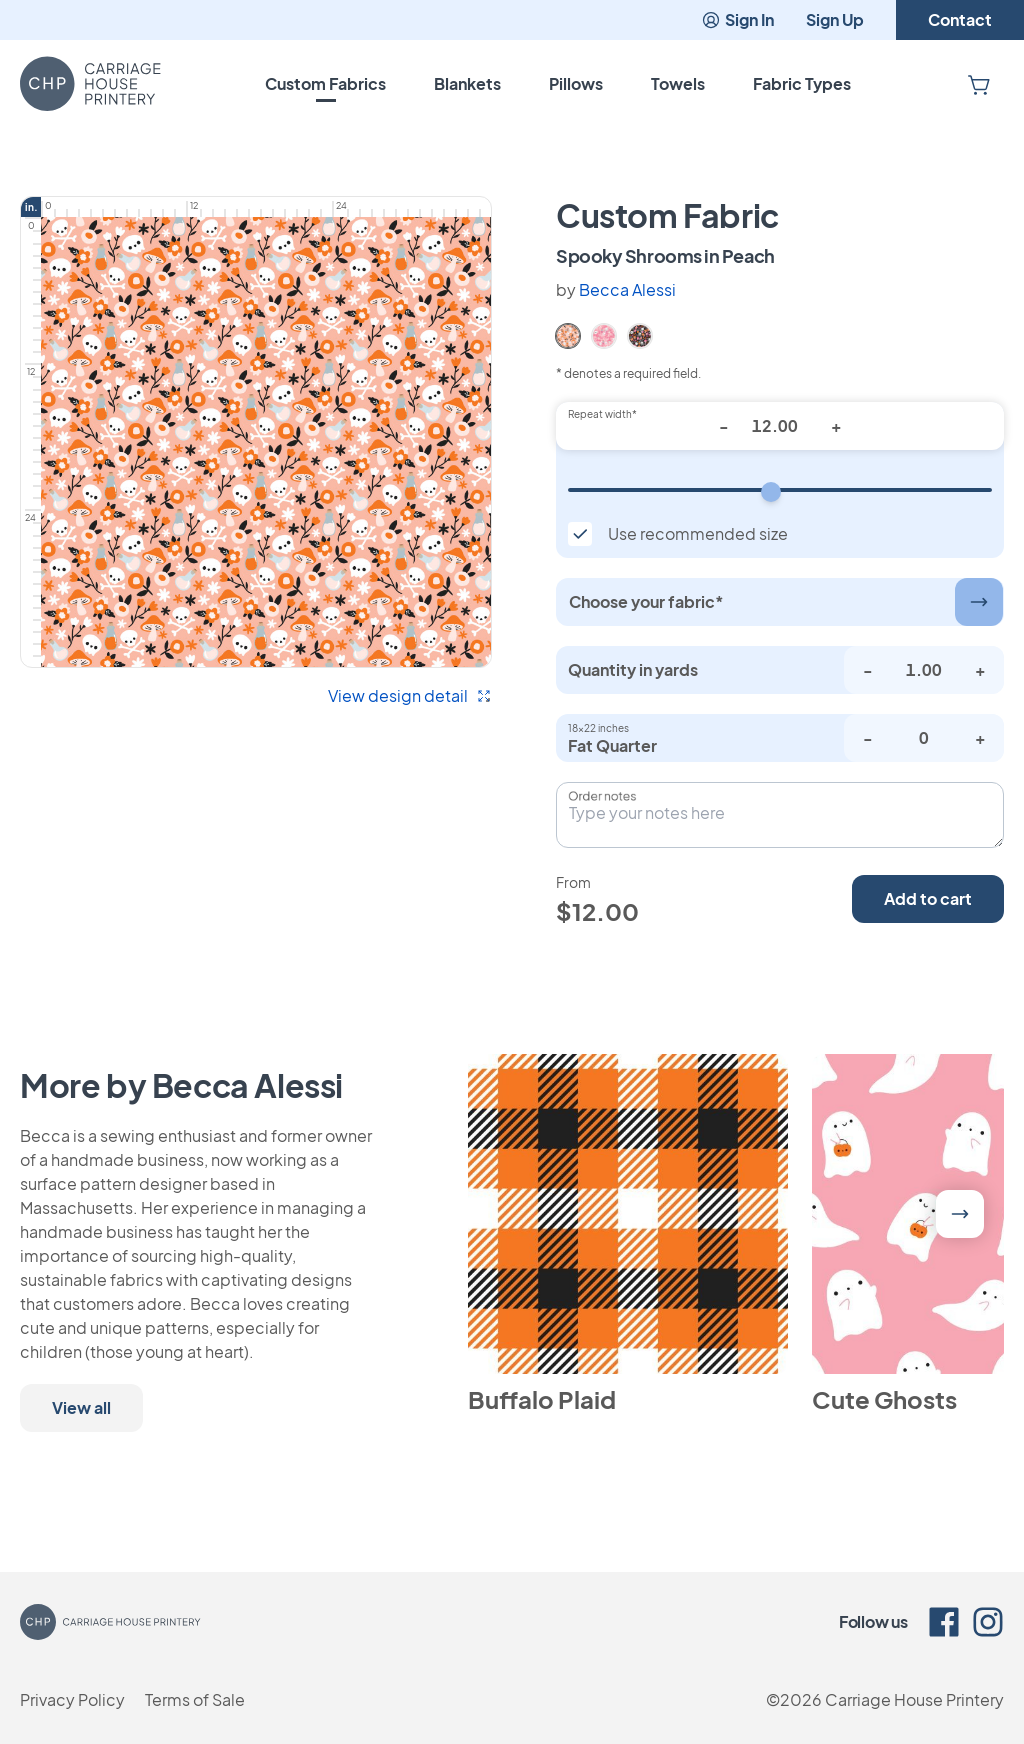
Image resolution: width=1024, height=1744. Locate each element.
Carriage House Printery (914, 1699)
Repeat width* (602, 414)
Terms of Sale (195, 1699)
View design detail (410, 695)
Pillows (576, 83)
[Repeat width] (780, 490)
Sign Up (835, 19)
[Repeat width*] (780, 426)
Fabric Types (802, 83)
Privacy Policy (72, 1699)
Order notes (602, 796)
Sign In (737, 19)
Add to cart (928, 898)
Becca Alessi (627, 289)
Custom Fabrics (325, 83)
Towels (678, 83)
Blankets (467, 83)
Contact (960, 19)
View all (81, 1407)
